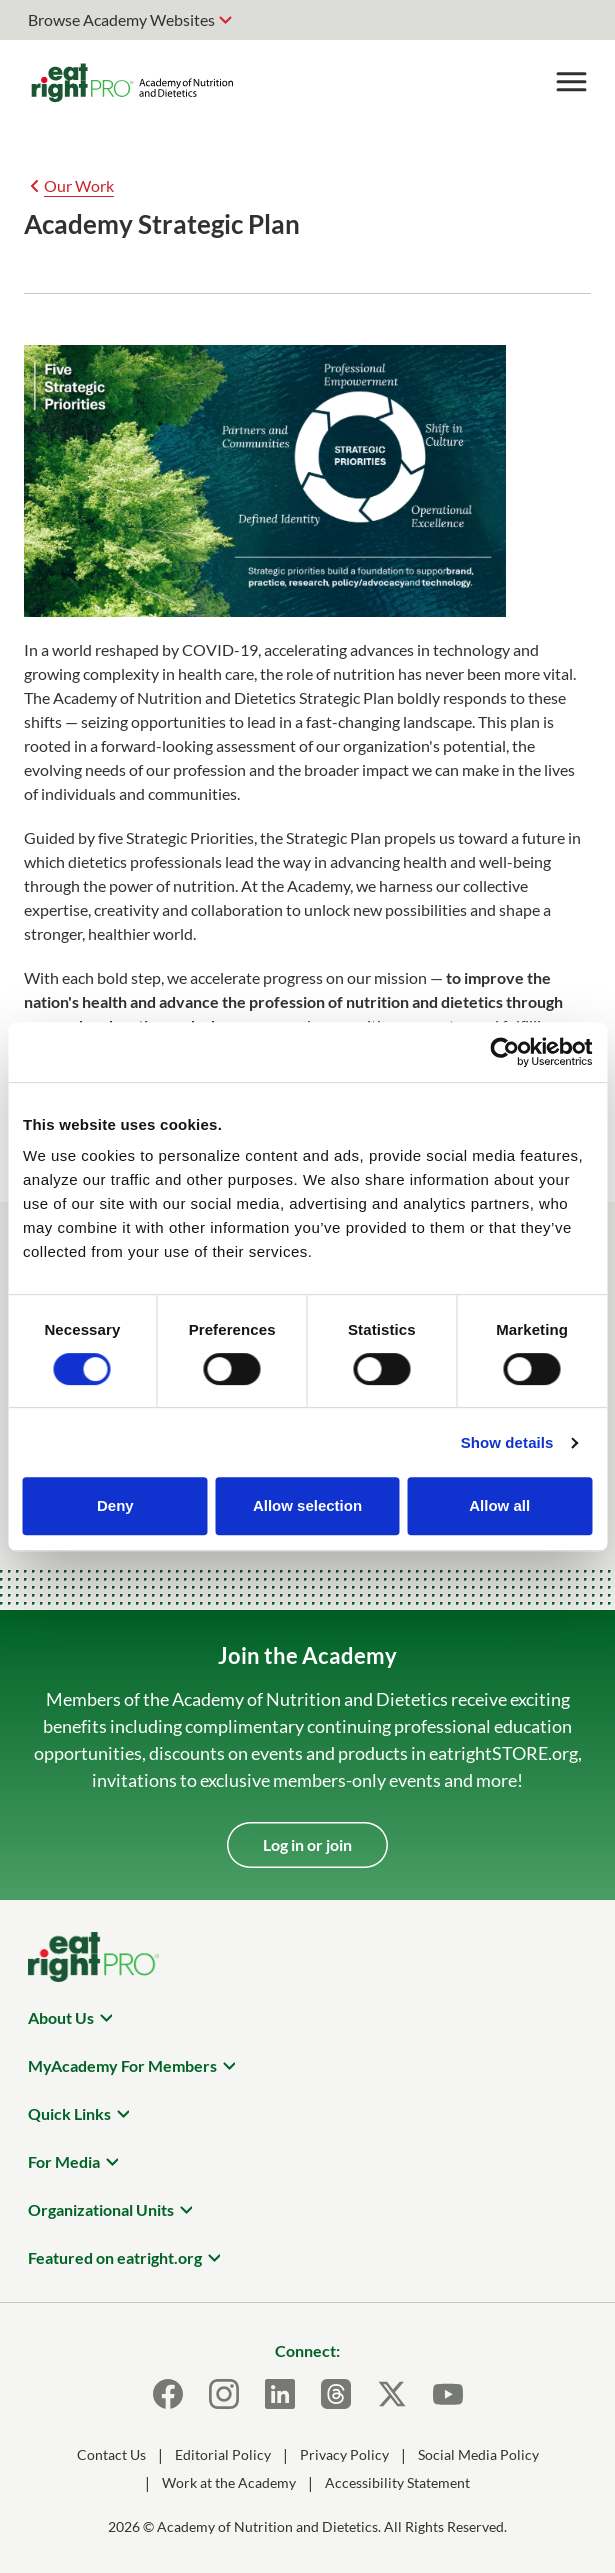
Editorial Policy (223, 2454)
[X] (392, 2394)
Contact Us (111, 2454)
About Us (61, 2017)
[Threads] (336, 2394)
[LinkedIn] (280, 2394)
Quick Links (69, 2113)
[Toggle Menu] (571, 82)
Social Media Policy (478, 2454)
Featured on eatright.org (115, 2257)
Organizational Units (101, 2209)
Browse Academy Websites (121, 19)
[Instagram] (224, 2394)
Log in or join (307, 1844)
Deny (115, 1505)
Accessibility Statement (397, 2482)
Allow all (499, 1505)
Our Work (79, 185)
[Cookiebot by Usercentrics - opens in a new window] (504, 1052)
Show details (507, 1442)
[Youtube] (448, 2394)
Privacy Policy (344, 2454)
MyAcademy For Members (122, 2065)
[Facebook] (168, 2394)
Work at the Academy (229, 2482)
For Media (64, 2161)
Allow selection (307, 1505)
